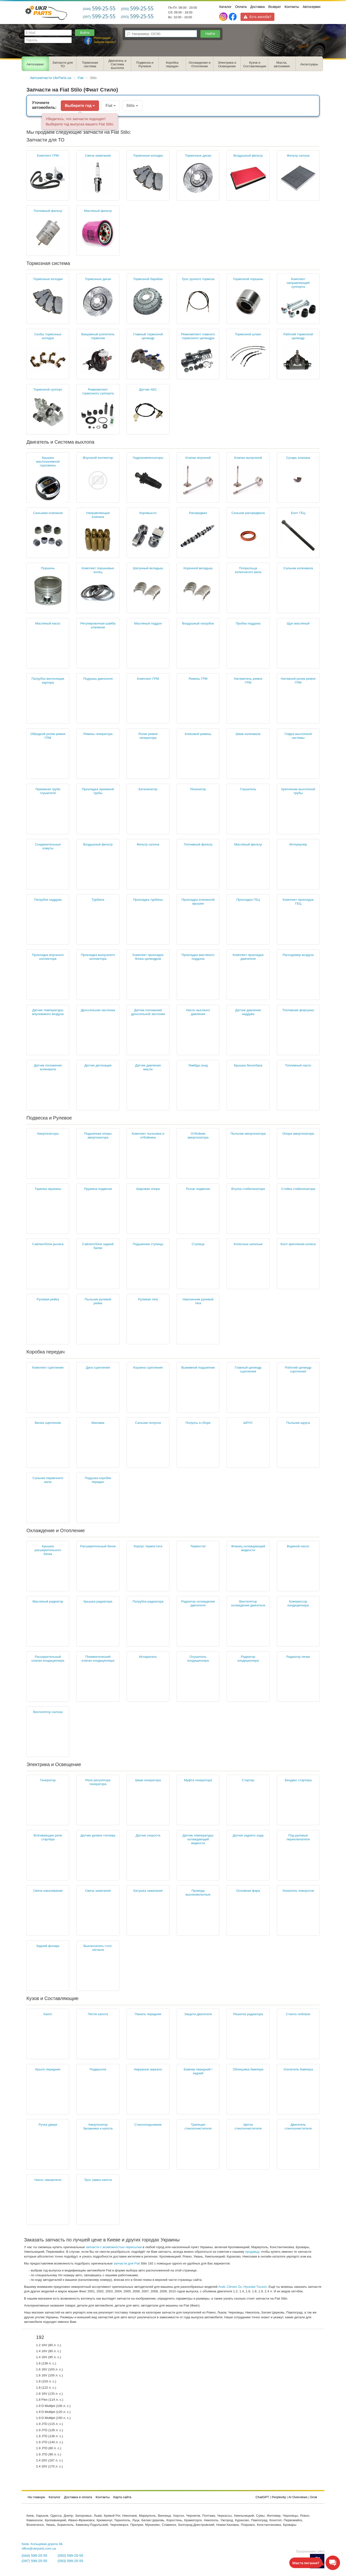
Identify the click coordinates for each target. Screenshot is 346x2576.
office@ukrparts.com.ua (39, 2548)
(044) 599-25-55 (34, 2556)
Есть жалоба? (257, 17)
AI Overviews (298, 2497)
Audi (221, 2286)
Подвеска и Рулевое (144, 64)
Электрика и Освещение (227, 64)
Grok (313, 2497)
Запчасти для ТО (62, 64)
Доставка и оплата (78, 2497)
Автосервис (312, 7)
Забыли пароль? (105, 42)
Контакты (291, 7)
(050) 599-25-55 (70, 2556)
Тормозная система (90, 64)
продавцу (252, 2251)
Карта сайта (122, 2497)
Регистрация (102, 38)
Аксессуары (309, 64)
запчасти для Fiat (127, 2263)
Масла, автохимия (282, 64)
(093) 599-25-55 (70, 2561)
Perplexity (279, 2497)
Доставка (257, 7)
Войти (84, 33)
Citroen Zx (234, 2286)
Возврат (274, 7)
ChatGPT (262, 2497)
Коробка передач (172, 64)
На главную (36, 2497)
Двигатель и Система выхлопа (117, 64)
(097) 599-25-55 (34, 2561)
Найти (210, 34)
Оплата (241, 7)
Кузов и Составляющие (254, 64)
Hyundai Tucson (255, 2286)
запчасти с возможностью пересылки (114, 2247)
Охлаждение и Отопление (199, 64)
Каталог (225, 7)
